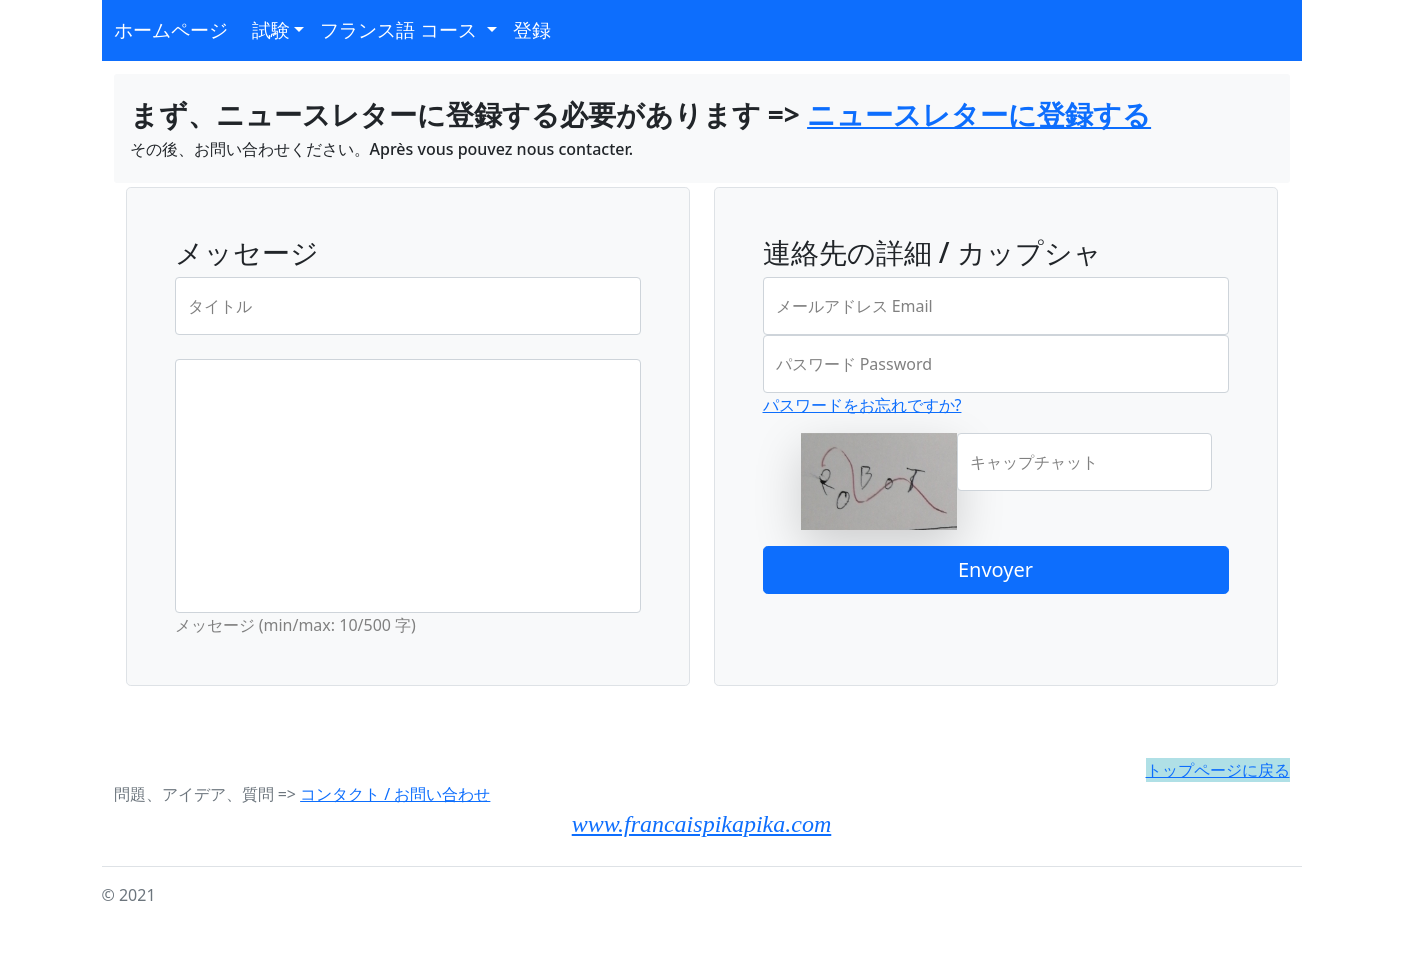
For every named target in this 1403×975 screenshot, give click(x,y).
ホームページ (171, 29)
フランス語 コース (401, 29)
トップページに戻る (1218, 770)
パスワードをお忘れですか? (862, 405)
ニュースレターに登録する (979, 114)
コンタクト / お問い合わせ (395, 794)
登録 (532, 29)
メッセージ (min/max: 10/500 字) (295, 625)
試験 (271, 29)
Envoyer (995, 569)
